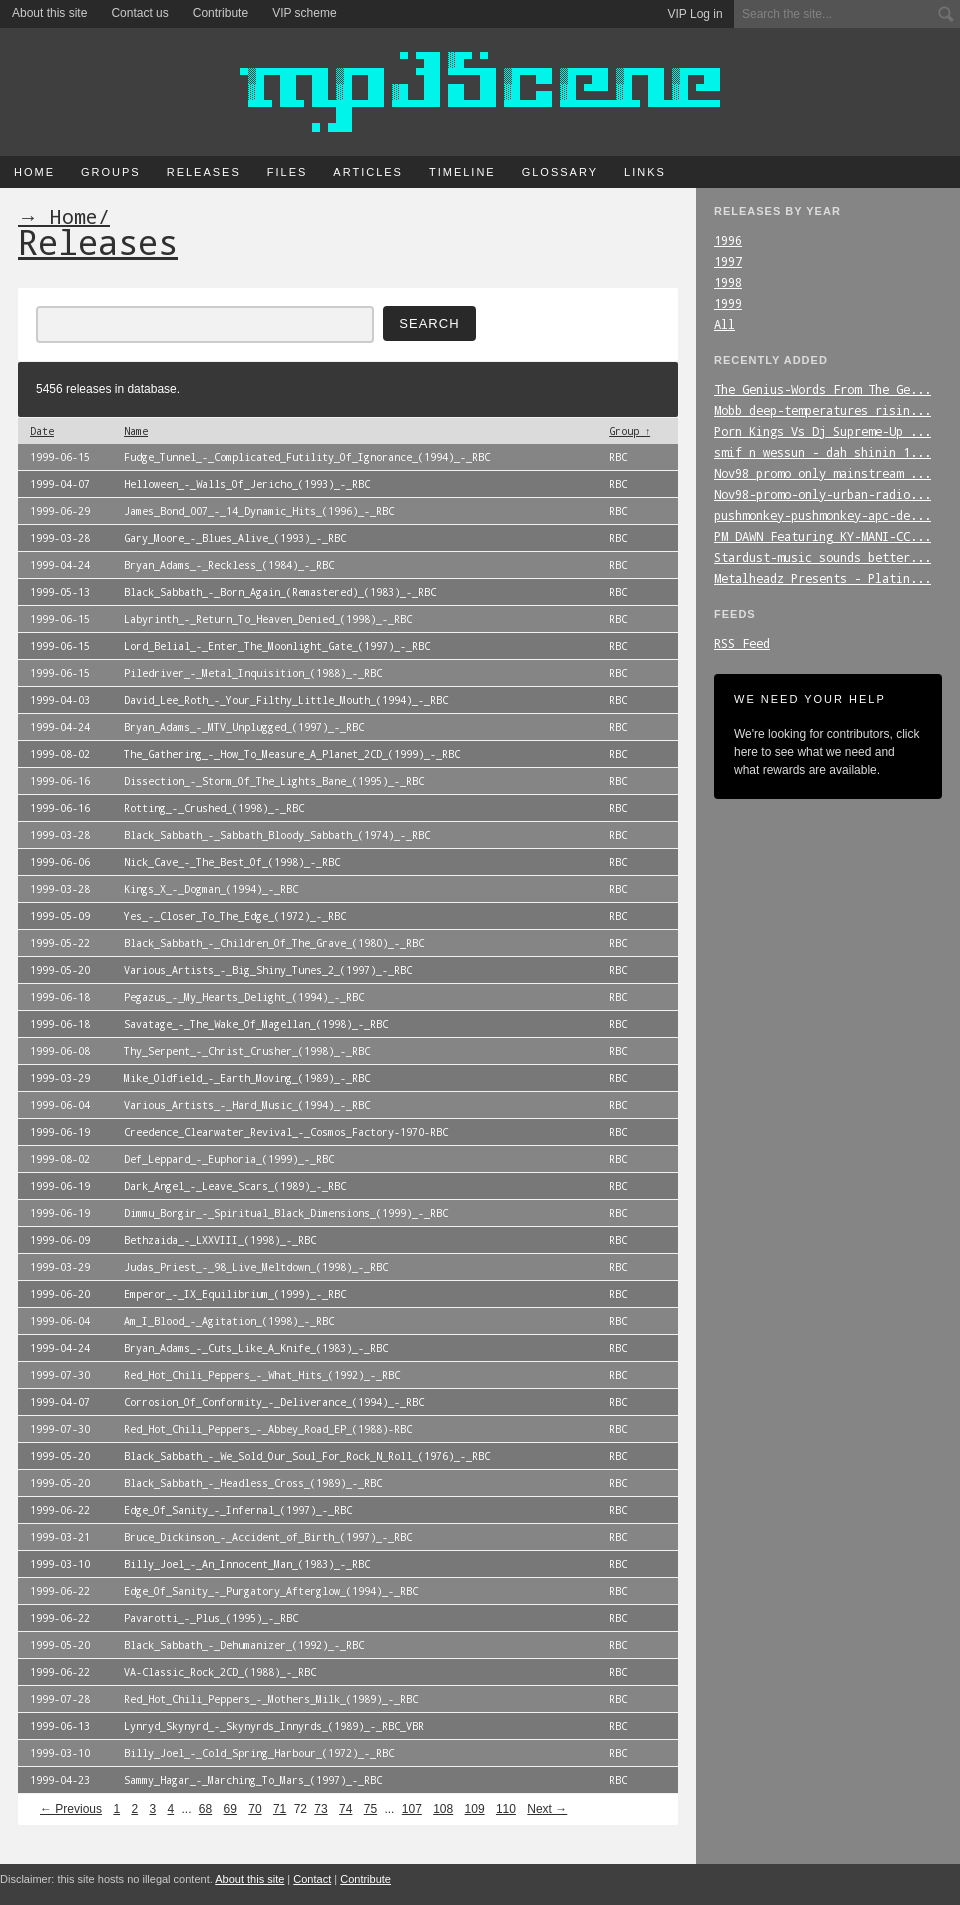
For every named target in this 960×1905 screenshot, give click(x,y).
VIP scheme (304, 13)
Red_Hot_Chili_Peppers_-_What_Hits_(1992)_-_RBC (262, 1375)
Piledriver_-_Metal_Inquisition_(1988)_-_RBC (253, 673)
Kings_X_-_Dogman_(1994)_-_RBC (211, 889)
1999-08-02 (60, 754)
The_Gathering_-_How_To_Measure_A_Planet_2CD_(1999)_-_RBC (292, 754)
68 (205, 1809)
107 (412, 1809)
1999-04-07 (60, 484)
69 (230, 1809)
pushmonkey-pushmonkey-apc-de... (822, 515)
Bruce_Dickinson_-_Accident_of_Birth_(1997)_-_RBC (268, 1537)
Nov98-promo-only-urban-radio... (822, 494)
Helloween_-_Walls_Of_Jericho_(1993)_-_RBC (247, 484)
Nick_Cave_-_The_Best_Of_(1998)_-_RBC (232, 862)
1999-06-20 (60, 1294)
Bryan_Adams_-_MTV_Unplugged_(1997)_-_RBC (244, 727)
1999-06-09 (60, 1240)
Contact (312, 1879)
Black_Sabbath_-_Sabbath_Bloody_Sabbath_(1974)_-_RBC (277, 835)
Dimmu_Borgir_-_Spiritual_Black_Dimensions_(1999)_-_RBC (286, 1213)
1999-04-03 (60, 700)
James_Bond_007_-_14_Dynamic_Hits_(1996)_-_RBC (259, 511)
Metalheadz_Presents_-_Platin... (822, 578)
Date (42, 431)
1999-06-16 (60, 781)
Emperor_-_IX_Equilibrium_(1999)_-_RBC (235, 1294)
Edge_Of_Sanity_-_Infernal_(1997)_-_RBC (238, 1510)
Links (645, 172)
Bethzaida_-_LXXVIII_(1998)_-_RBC (220, 1240)
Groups (111, 172)
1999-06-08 (60, 1051)
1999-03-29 (60, 1078)
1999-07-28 (60, 1699)
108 (443, 1809)
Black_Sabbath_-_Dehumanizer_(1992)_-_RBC (244, 1645)
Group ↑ (629, 431)
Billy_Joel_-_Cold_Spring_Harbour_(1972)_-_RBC (259, 1753)
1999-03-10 (60, 1564)
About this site (49, 13)
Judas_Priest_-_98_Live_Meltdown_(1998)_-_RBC (256, 1267)
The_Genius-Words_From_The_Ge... (822, 389)
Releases (204, 172)
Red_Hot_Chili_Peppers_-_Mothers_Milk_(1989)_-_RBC (271, 1699)
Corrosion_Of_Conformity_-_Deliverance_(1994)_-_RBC (274, 1402)
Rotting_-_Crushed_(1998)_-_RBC (214, 808)
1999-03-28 (60, 538)
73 (320, 1809)
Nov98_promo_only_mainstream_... (822, 473)
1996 (728, 240)
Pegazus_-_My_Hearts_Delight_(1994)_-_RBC (244, 997)
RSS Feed (742, 643)
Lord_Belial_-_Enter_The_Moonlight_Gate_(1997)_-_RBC (277, 646)
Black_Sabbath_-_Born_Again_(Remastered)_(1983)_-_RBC (280, 592)
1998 (728, 282)
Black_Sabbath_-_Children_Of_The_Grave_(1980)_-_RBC (274, 943)
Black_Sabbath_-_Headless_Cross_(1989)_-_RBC (253, 1483)
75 (370, 1809)
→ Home (58, 216)
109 (475, 1809)
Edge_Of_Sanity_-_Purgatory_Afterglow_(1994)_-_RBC (271, 1591)
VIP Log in (695, 14)
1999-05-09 (60, 916)
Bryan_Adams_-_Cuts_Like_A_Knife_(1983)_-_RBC (256, 1348)
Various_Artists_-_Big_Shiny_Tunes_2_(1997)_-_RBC (268, 970)
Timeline (462, 172)
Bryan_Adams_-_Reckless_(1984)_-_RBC (229, 565)
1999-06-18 (60, 997)
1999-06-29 (60, 511)
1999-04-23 (60, 1780)
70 (254, 1809)
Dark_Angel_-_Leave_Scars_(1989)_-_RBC (235, 1186)
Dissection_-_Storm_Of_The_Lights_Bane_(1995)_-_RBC (274, 781)
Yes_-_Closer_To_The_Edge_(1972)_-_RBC (235, 916)
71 (279, 1809)
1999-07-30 (60, 1375)
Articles (368, 172)
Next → (547, 1809)
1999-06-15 (60, 457)
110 (506, 1809)
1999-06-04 (60, 1105)
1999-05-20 (60, 970)
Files (287, 172)
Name (136, 431)
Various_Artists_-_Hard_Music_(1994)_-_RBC (247, 1105)
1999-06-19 (60, 1132)
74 (345, 1809)
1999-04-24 (60, 565)
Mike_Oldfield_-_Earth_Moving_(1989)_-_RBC (247, 1078)
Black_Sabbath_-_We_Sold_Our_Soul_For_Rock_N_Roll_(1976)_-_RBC (307, 1456)
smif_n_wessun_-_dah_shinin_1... (822, 452)
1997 (728, 261)
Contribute (220, 13)
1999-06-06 (60, 862)
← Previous (71, 1809)
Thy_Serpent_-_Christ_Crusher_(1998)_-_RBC (247, 1051)
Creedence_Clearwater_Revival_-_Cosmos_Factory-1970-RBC (286, 1132)
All (724, 324)
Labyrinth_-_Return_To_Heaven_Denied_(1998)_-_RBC (268, 619)
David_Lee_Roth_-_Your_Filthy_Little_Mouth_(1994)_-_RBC (286, 700)
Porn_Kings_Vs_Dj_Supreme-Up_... (822, 431)
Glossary (560, 172)
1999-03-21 (60, 1537)
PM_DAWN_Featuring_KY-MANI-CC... (822, 536)
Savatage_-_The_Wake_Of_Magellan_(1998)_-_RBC (256, 1024)
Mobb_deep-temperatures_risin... (822, 410)
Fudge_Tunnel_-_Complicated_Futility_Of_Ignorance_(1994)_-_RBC (307, 457)
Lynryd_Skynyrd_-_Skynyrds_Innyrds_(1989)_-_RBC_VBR (274, 1726)
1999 (728, 303)
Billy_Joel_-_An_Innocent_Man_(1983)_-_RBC (247, 1564)
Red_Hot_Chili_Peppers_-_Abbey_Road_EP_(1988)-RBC (268, 1429)
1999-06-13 (60, 1726)
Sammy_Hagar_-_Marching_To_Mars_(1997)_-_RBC (253, 1780)
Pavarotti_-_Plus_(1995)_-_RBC (211, 1618)
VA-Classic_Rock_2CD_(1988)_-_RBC (220, 1672)
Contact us (139, 13)
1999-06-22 (60, 1510)
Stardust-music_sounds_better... (822, 557)
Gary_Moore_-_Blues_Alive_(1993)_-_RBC (235, 538)
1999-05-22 (60, 943)
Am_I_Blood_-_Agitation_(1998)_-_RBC (229, 1321)
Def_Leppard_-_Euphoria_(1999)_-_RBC (229, 1159)
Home (34, 172)
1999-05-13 (60, 592)
